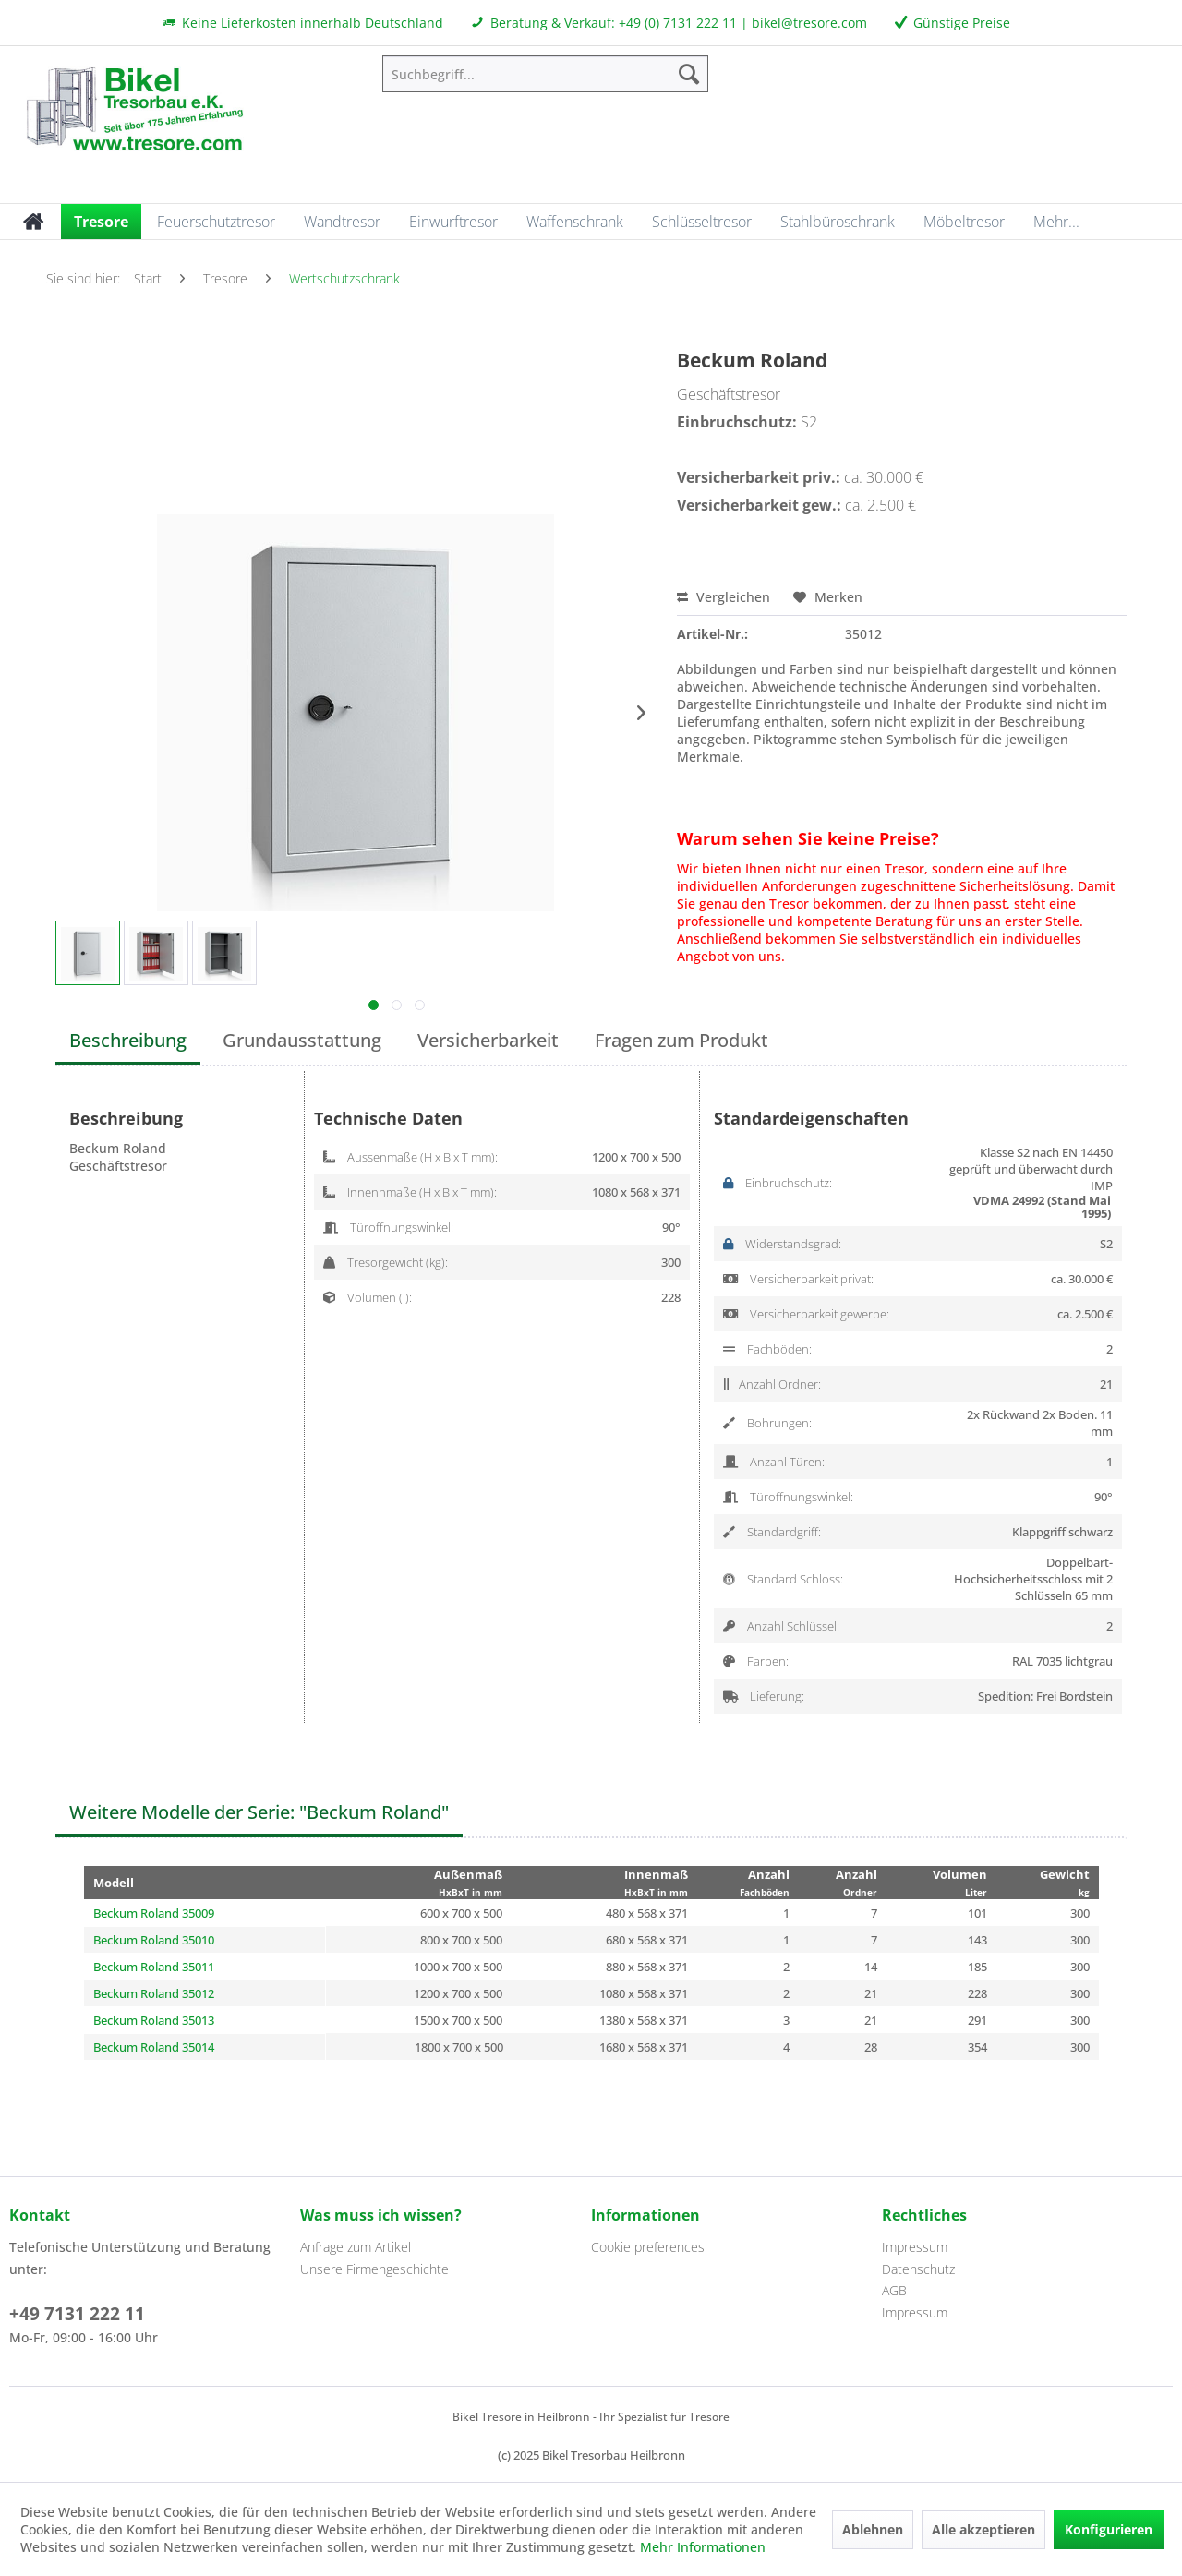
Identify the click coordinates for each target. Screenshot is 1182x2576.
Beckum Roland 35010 (153, 1940)
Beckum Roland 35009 (153, 1913)
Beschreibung (128, 1040)
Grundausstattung (302, 1040)
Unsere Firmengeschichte (374, 2269)
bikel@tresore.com (809, 22)
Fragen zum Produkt (681, 1040)
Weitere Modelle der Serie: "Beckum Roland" (259, 1812)
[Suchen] (688, 73)
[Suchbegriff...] (545, 73)
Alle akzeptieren (983, 2529)
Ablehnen (872, 2529)
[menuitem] (545, 73)
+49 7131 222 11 (77, 2314)
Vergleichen (723, 597)
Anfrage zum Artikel (355, 2247)
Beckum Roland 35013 (153, 2020)
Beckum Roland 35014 (153, 2047)
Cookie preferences (648, 2247)
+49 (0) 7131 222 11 (678, 22)
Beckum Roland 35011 (153, 1966)
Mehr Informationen (703, 2547)
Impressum (914, 2247)
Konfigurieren (1108, 2529)
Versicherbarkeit (488, 1040)
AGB (894, 2290)
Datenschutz (918, 2269)
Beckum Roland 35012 (153, 1993)
